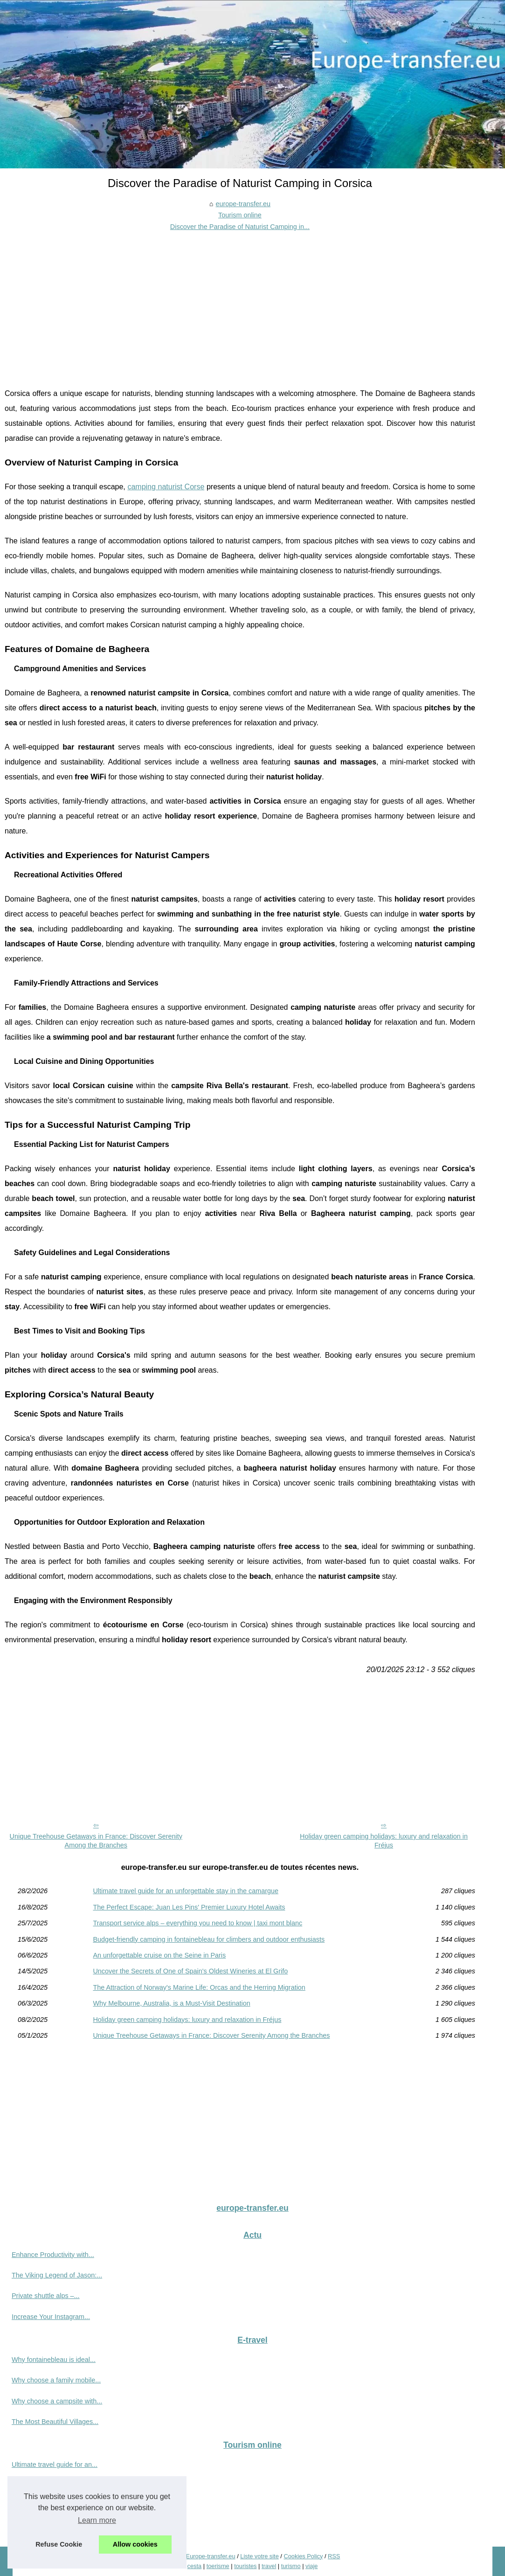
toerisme (218, 2565)
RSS (334, 2556)
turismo (291, 2565)
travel (269, 2565)
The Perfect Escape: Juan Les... (59, 2485)
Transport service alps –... (50, 2506)
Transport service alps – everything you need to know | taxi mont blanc (197, 1923)
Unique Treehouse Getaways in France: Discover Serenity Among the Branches (96, 1841)
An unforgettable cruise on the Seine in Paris (159, 1955)
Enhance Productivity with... (53, 2254)
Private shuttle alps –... (46, 2295)
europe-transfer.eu (242, 204)
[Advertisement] (240, 302)
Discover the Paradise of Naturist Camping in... (240, 226)
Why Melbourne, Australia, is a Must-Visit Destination (171, 2003)
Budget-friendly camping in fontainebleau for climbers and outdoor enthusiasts (209, 1939)
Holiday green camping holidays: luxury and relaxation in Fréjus (384, 1841)
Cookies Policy (303, 2556)
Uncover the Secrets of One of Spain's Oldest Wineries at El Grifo (190, 1971)
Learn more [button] (97, 2520)
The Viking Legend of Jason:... (57, 2275)
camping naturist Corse (165, 487)
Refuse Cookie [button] (58, 2544)
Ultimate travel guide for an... (54, 2464)
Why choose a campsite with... (57, 2401)
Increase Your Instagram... (51, 2316)
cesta (194, 2565)
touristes (245, 2565)
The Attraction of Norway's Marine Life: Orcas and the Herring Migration (199, 1987)
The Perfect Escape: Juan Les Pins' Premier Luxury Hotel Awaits (189, 1907)
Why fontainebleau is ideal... (54, 2359)
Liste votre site (259, 2556)
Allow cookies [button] (135, 2544)
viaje (311, 2565)
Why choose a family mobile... (56, 2380)
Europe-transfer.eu (210, 2556)
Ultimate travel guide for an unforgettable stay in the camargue (185, 1891)
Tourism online (240, 215)
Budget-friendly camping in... (54, 2526)
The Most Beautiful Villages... (55, 2421)
